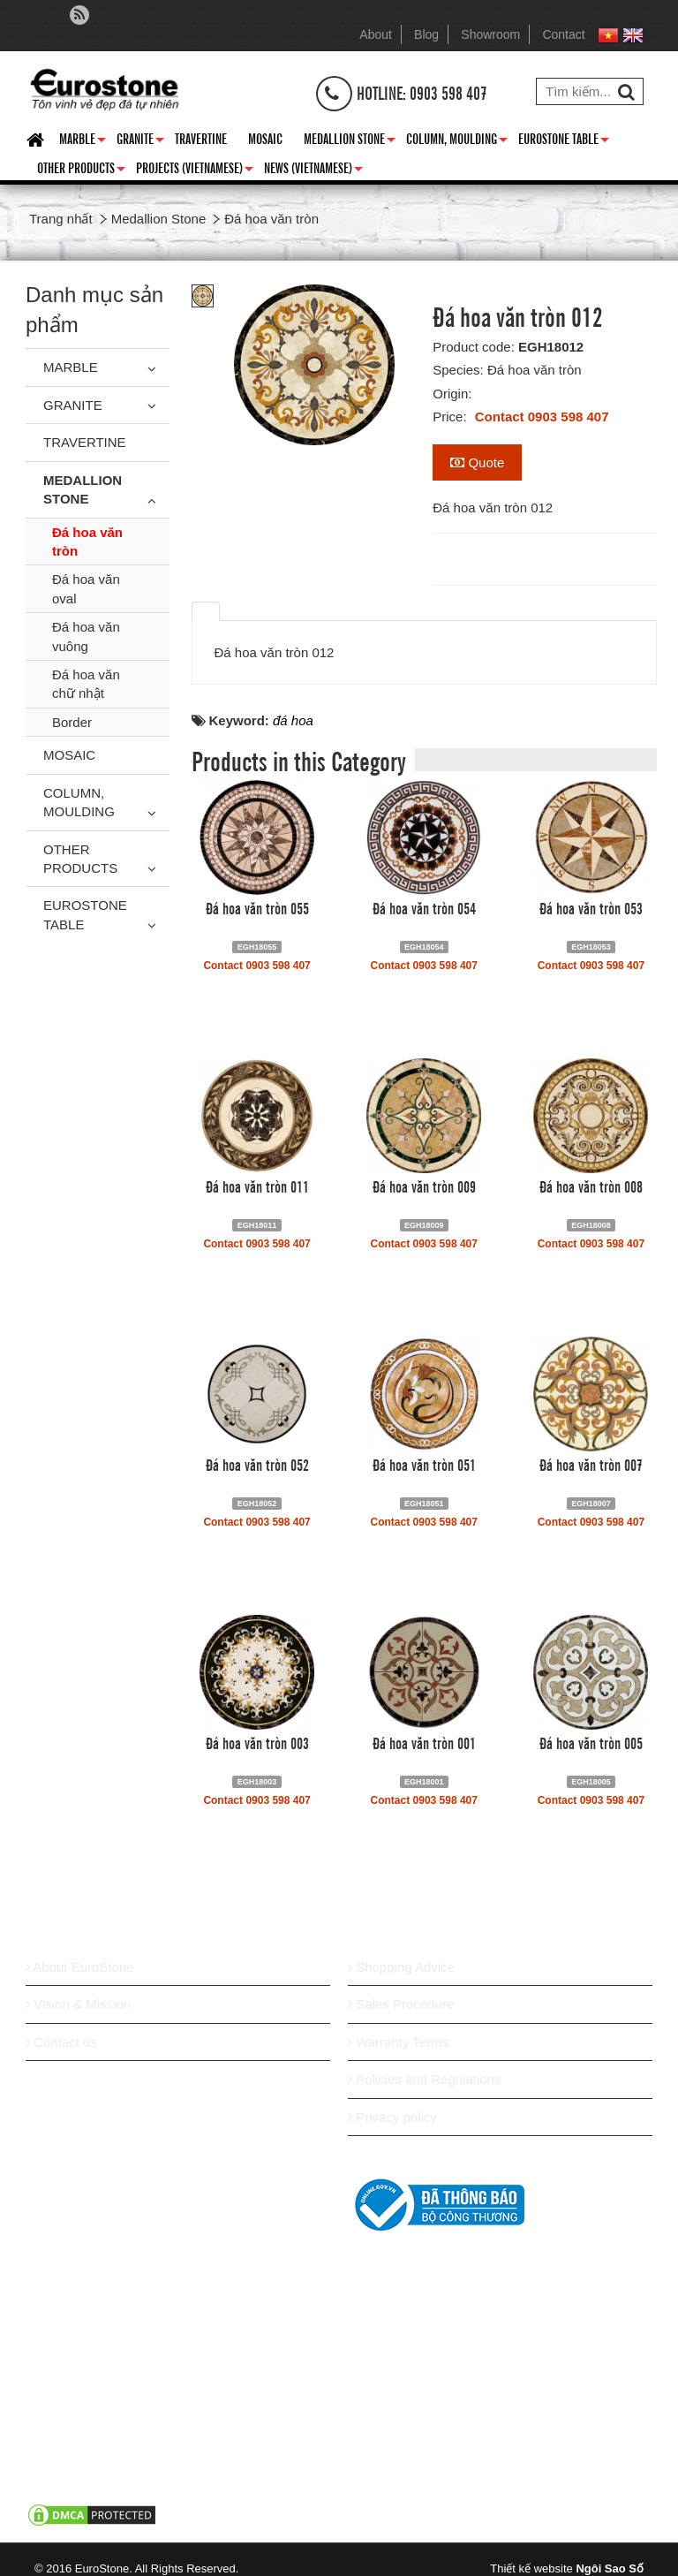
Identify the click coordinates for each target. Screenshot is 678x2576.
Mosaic (265, 138)
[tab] (206, 611)
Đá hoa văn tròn (87, 541)
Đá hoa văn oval (86, 588)
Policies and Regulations (424, 2079)
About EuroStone (80, 1966)
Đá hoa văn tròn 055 (257, 907)
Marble (82, 141)
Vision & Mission (78, 2004)
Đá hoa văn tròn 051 (424, 1463)
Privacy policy (392, 2117)
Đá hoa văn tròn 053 (591, 907)
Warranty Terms (398, 2041)
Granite (140, 141)
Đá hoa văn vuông (86, 636)
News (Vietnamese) (313, 170)
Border (72, 722)
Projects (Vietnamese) (194, 170)
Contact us (61, 2041)
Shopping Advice (401, 1966)
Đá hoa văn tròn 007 (591, 1463)
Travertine (201, 138)
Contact (563, 34)
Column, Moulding (457, 141)
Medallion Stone (350, 141)
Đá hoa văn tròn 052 (257, 1463)
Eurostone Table (563, 141)
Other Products (81, 170)
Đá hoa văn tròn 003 (257, 1742)
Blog (426, 34)
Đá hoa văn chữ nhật (86, 684)
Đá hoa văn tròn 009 (424, 1185)
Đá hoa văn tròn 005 (591, 1742)
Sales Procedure (401, 2004)
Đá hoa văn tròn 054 (424, 907)
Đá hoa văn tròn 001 (424, 1742)
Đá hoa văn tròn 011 (257, 1185)
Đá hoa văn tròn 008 (591, 1185)
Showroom (490, 34)
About (375, 34)
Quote (477, 462)
